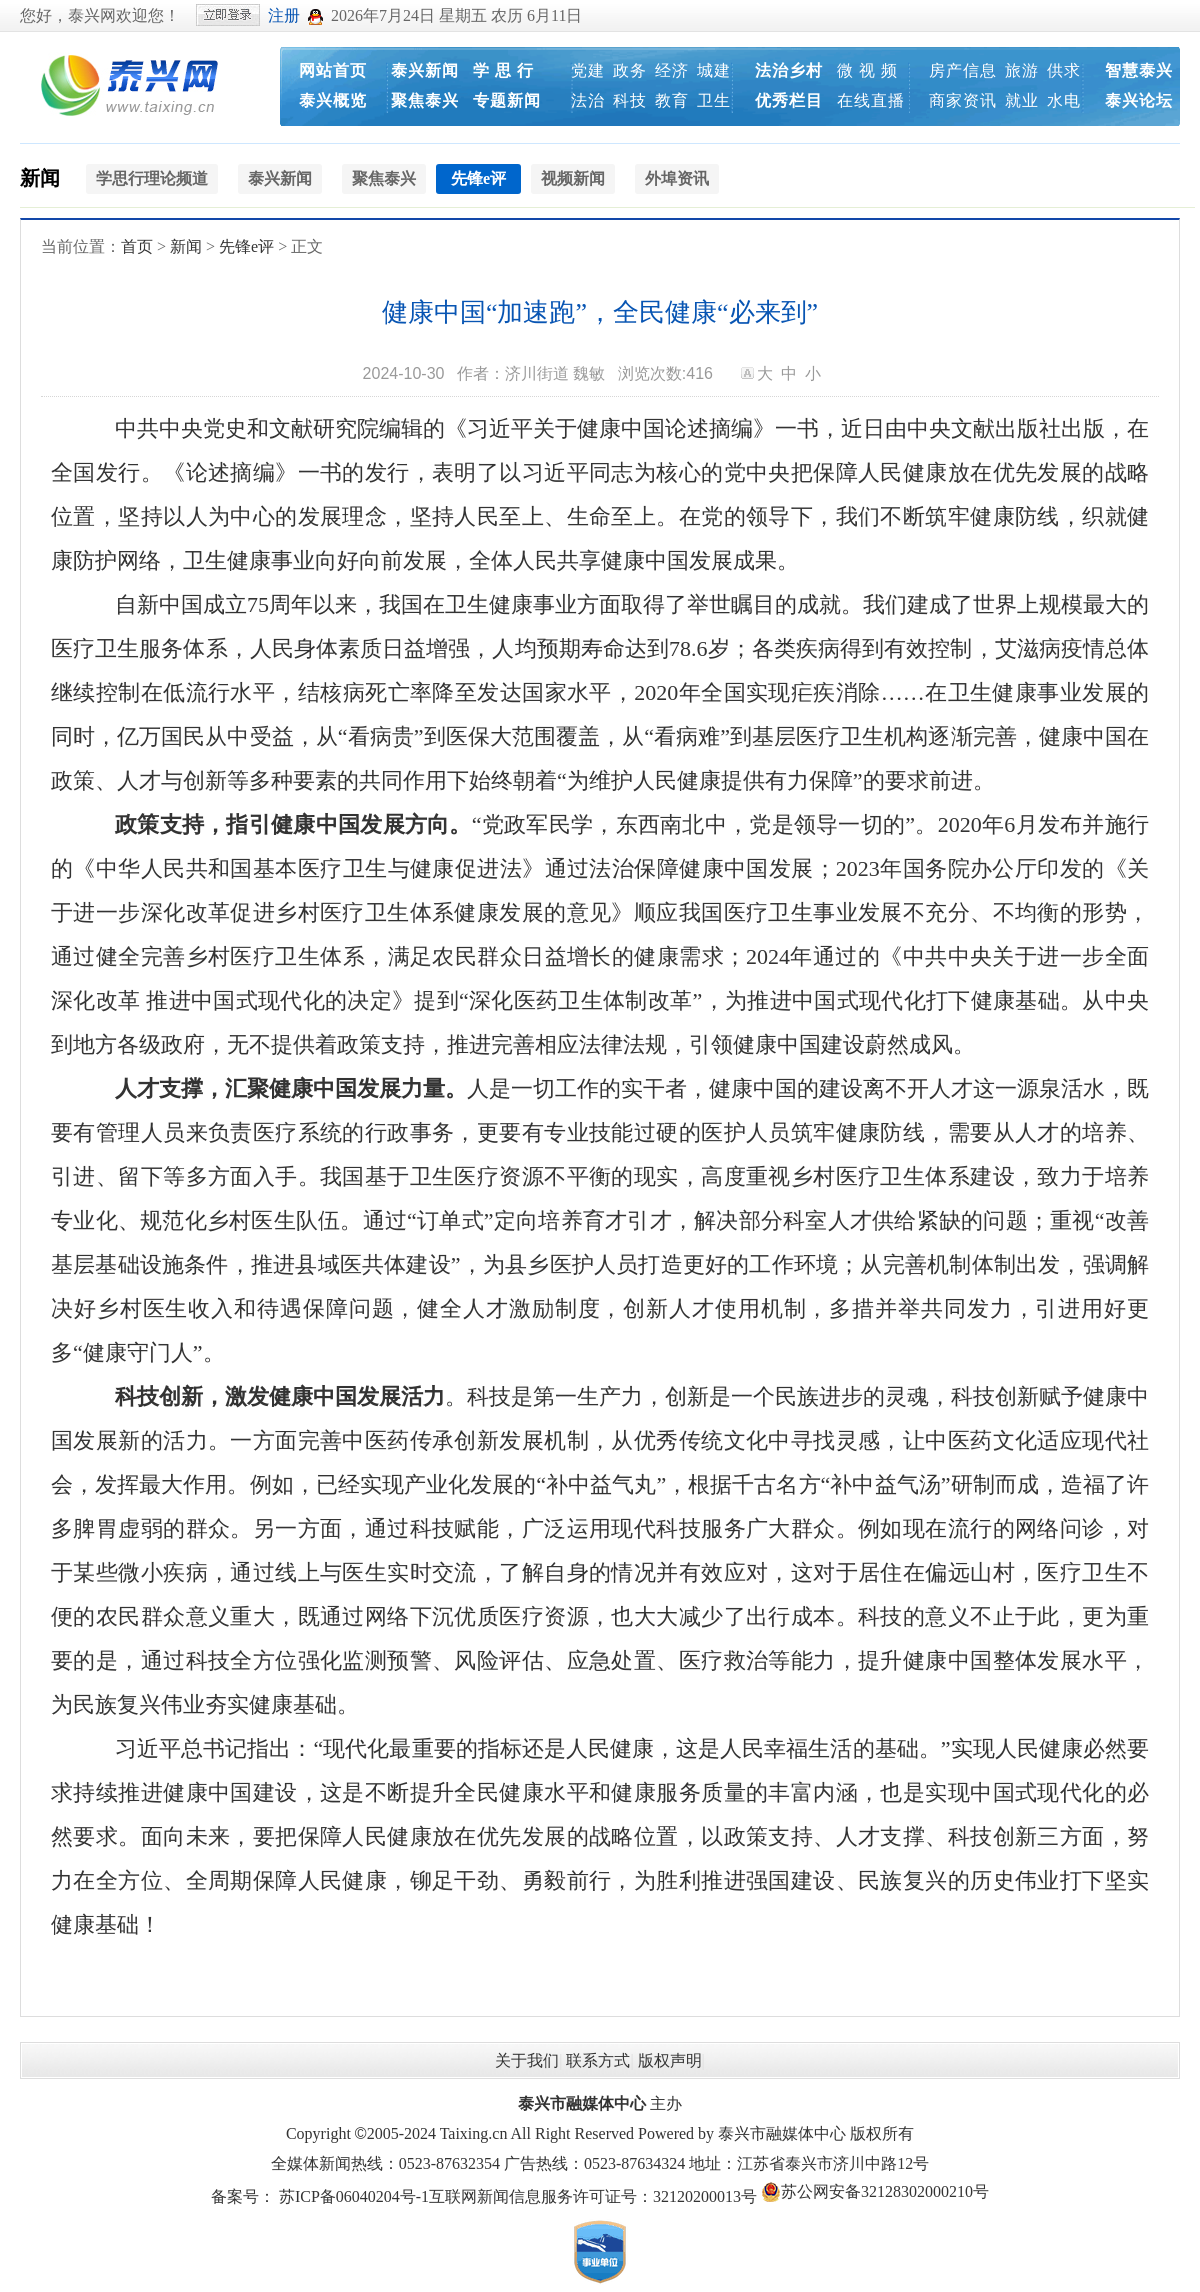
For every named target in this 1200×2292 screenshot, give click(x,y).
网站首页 (333, 70)
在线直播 (871, 100)
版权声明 (670, 2060)
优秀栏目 (789, 100)
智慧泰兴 (1139, 70)
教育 (672, 100)
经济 (672, 70)
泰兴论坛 (1139, 100)
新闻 (40, 178)
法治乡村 (789, 70)
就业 (1022, 100)
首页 (137, 246)
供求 (1064, 70)
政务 (630, 70)
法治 (588, 100)
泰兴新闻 (425, 70)
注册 (284, 15)
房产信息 (963, 70)
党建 (588, 70)
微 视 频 (867, 70)
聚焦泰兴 (425, 100)
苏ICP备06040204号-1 (354, 2196)
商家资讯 (963, 100)
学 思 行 (503, 70)
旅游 (1022, 70)
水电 (1064, 100)
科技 (630, 100)
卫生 (714, 100)
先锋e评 (246, 246)
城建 (714, 70)
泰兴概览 (333, 100)
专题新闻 (507, 100)
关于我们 (527, 2060)
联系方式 (598, 2060)
